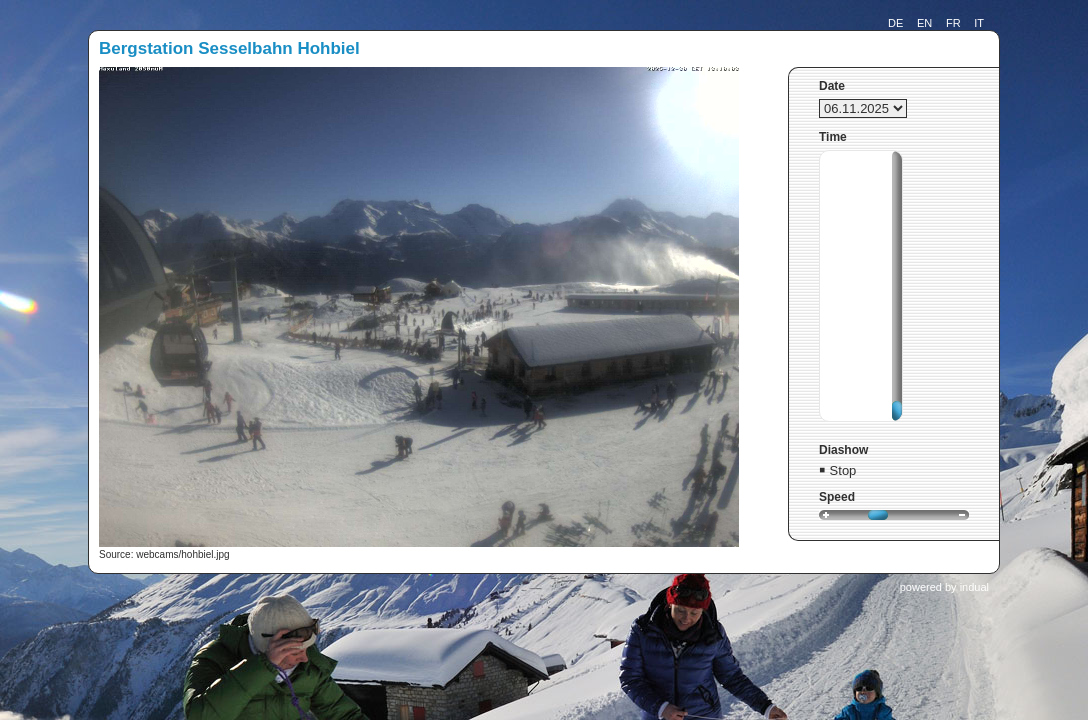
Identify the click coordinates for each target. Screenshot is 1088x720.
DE (895, 23)
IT (979, 23)
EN (924, 23)
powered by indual (944, 587)
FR (953, 23)
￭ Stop (837, 470)
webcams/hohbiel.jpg (182, 554)
